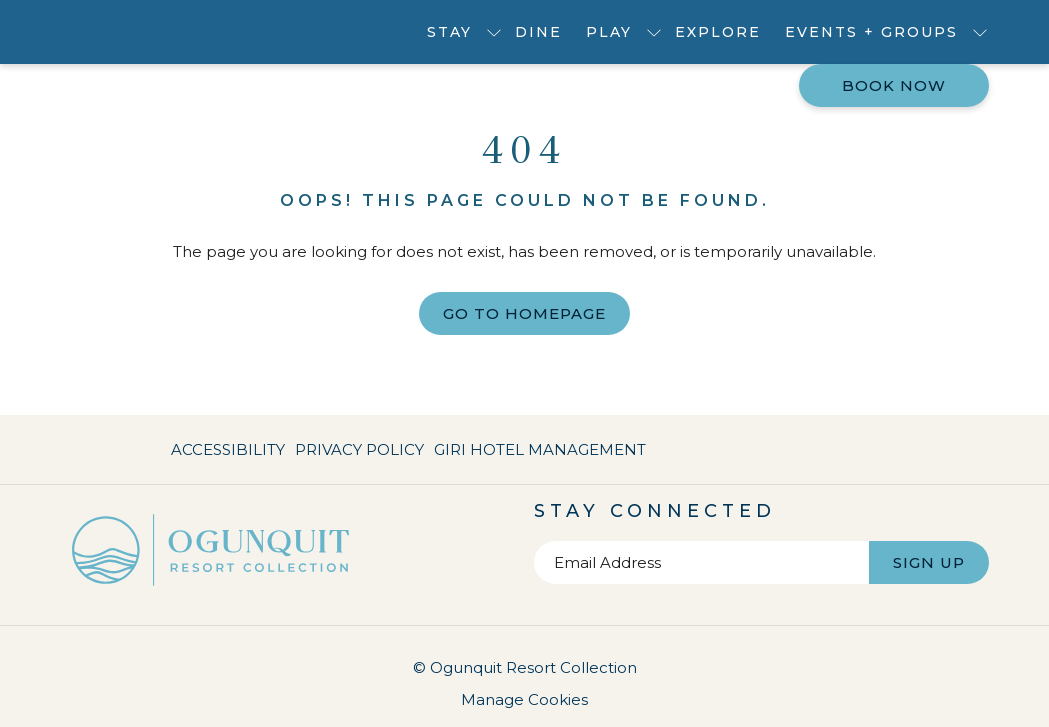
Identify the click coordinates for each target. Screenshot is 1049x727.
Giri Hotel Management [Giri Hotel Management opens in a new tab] (540, 453)
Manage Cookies (524, 699)
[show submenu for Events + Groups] (980, 32)
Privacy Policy (359, 449)
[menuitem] (539, 32)
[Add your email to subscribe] (701, 562)
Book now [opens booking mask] (894, 85)
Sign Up (929, 562)
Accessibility (228, 449)
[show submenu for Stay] (494, 32)
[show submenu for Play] (654, 32)
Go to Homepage (524, 313)
